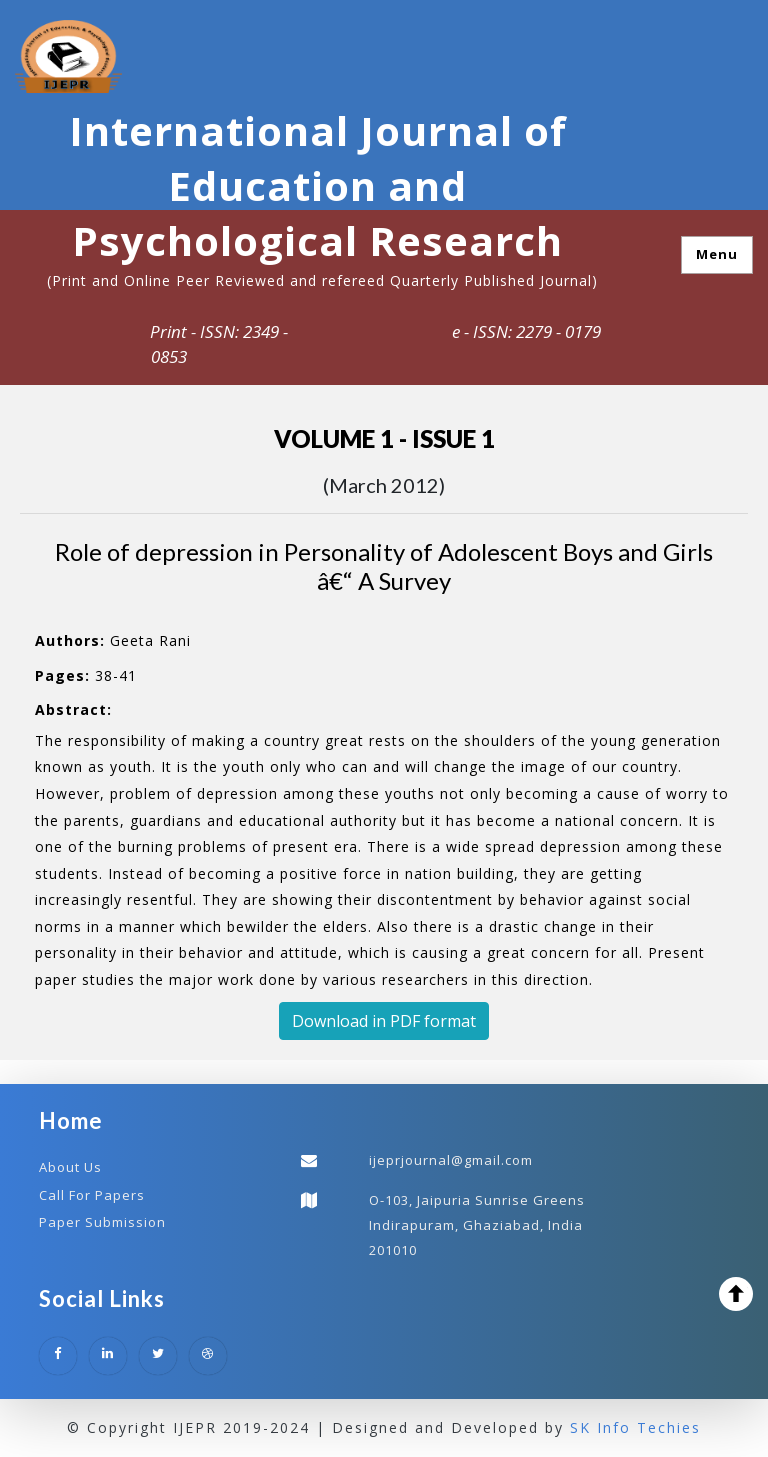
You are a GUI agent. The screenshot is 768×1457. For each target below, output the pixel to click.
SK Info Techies (635, 1427)
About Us (70, 1167)
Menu (717, 254)
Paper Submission (102, 1222)
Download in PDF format (384, 1021)
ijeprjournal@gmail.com (451, 1160)
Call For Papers (92, 1195)
